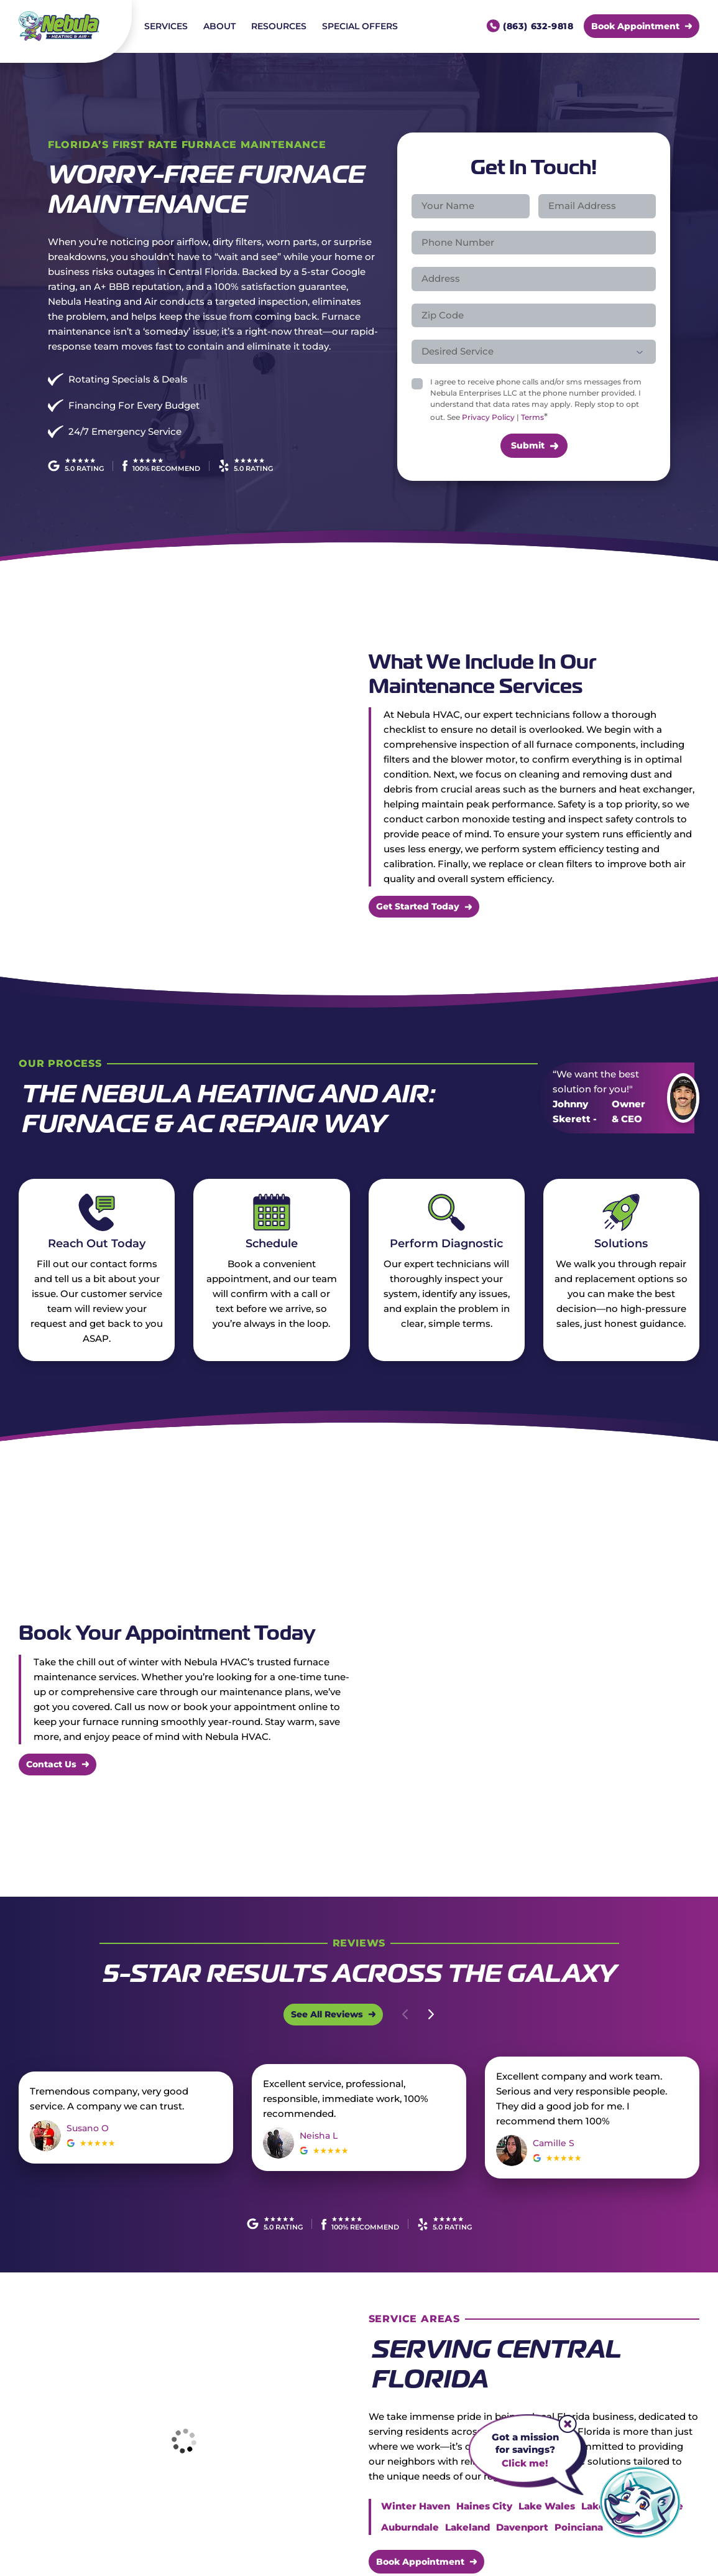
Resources (278, 26)
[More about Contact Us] (57, 1764)
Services (166, 26)
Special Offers (360, 26)
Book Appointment (420, 2561)
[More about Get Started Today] (424, 907)
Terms (532, 417)
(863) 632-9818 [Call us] (538, 26)
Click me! (525, 2463)
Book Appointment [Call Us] (635, 26)
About (219, 26)
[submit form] (534, 446)
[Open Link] (333, 2014)
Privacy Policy (488, 417)
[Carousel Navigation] (418, 2014)
